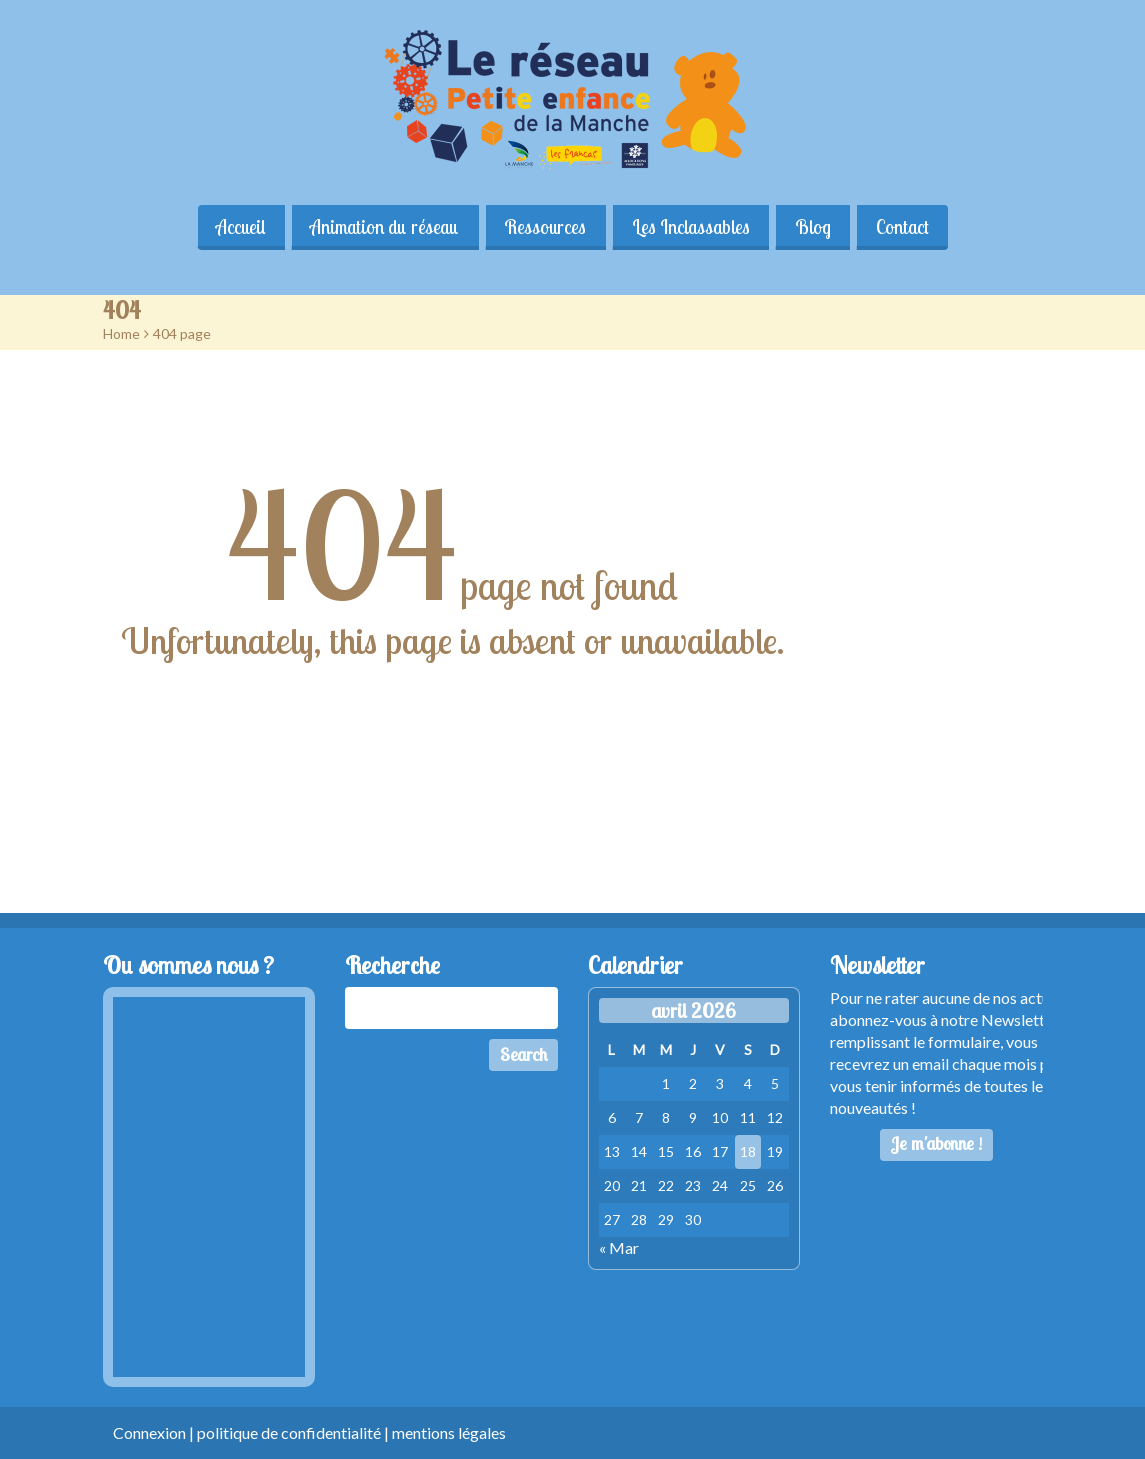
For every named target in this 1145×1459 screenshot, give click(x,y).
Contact (904, 227)
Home (121, 333)
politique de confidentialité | (294, 1432)
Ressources (545, 227)
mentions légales (449, 1432)
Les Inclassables (691, 227)
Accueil (238, 227)
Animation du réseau (383, 227)
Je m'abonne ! (936, 1143)
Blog (814, 227)
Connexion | (155, 1432)
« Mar (619, 1247)
